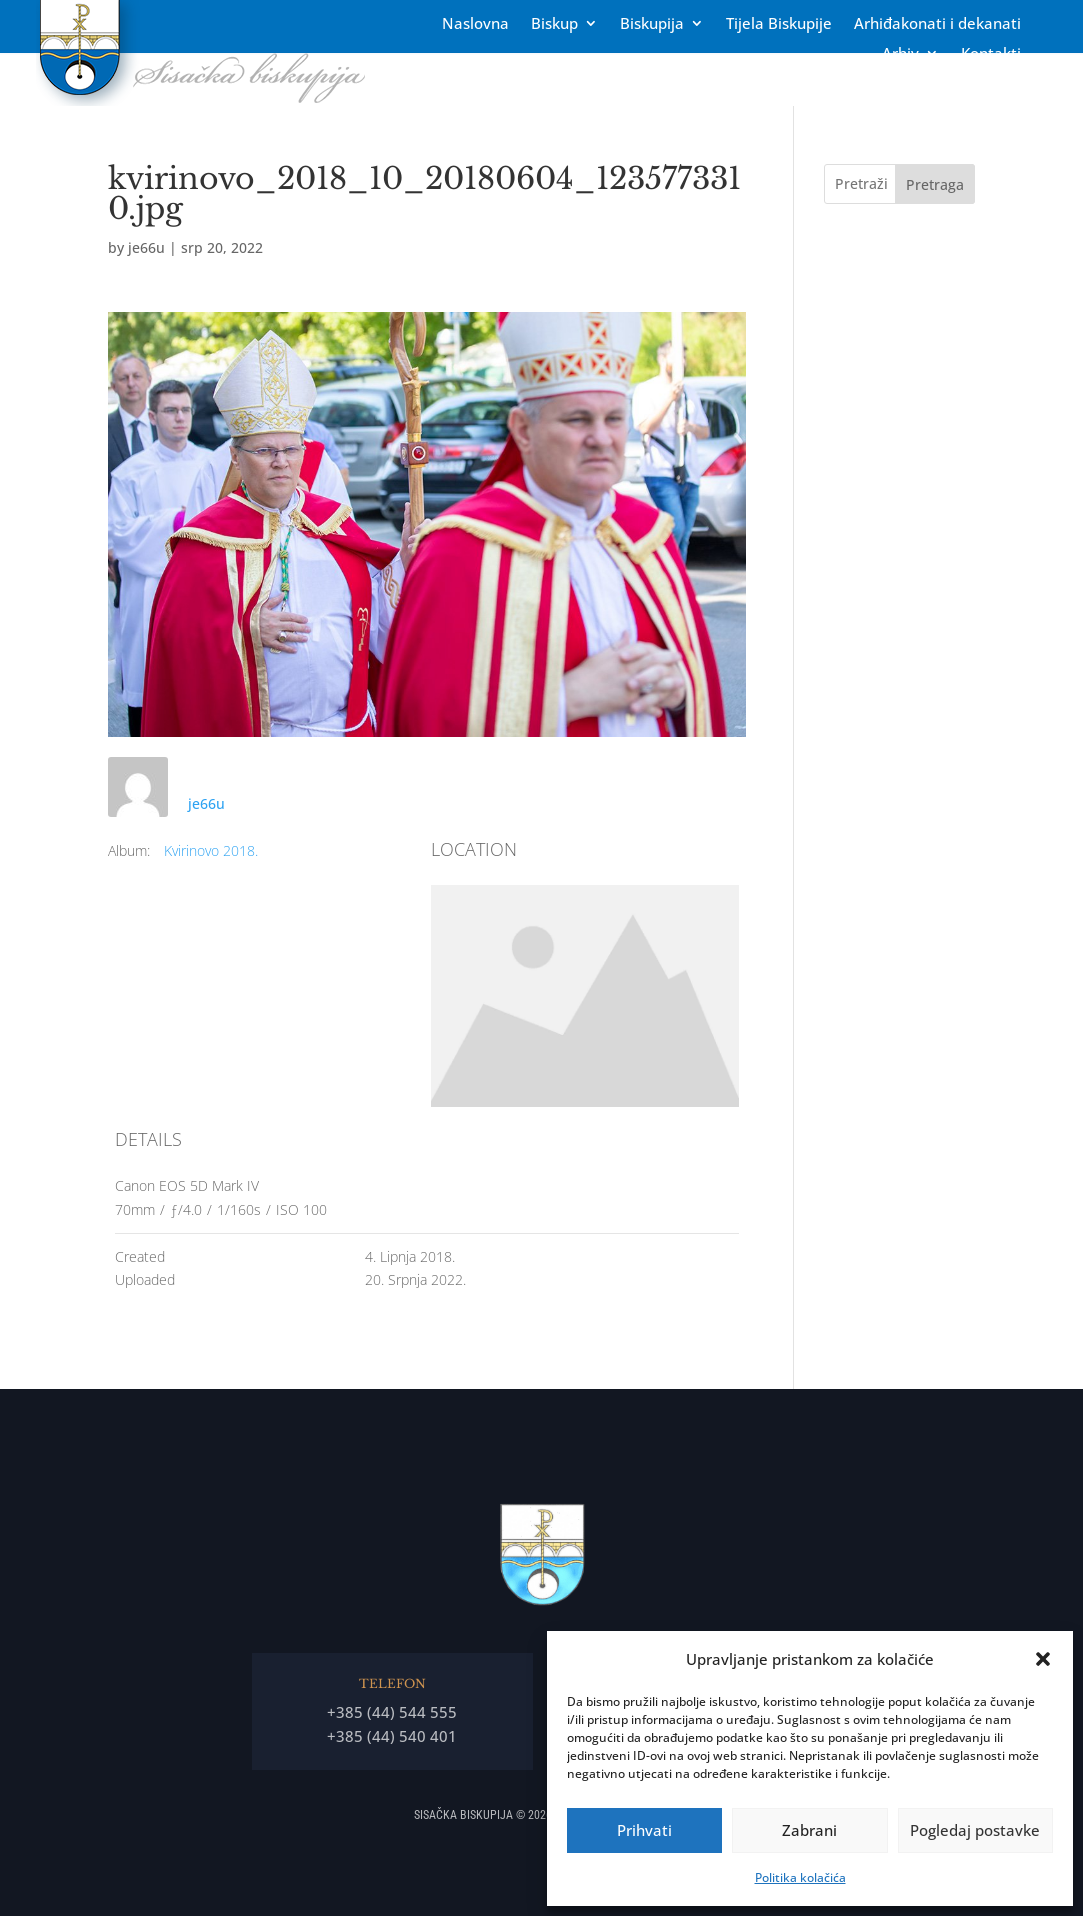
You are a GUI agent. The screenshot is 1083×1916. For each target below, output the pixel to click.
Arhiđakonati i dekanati (937, 24)
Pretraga (935, 184)
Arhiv (900, 54)
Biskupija (652, 24)
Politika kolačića (800, 1877)
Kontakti (991, 54)
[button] (1043, 1659)
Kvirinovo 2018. (211, 850)
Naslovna (475, 24)
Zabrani (809, 1830)
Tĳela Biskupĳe (779, 24)
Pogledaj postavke (975, 1830)
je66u (146, 247)
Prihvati (644, 1830)
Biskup (554, 24)
